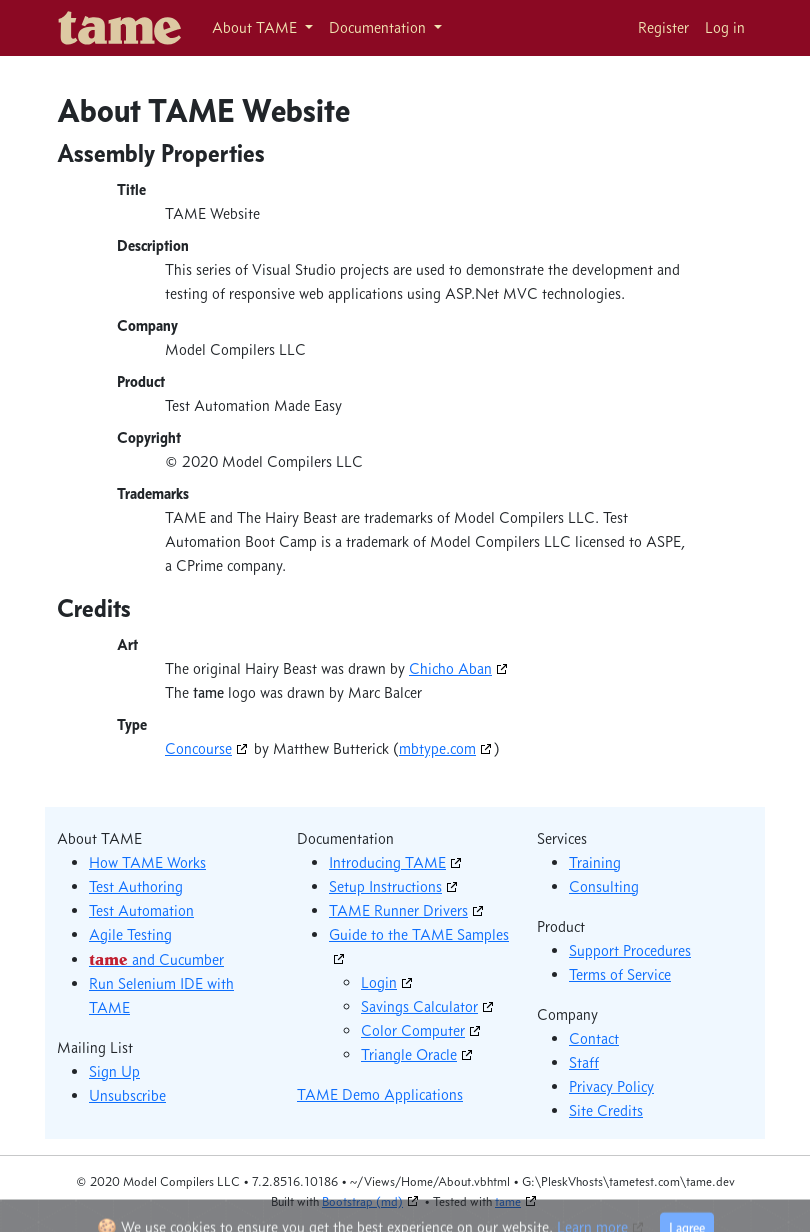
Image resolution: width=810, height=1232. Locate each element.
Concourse (198, 748)
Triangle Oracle (409, 1054)
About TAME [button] (256, 27)
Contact (594, 1038)
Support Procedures (630, 950)
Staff (584, 1062)
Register (663, 27)
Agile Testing (130, 934)
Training (595, 862)
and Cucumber (156, 959)
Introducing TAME (387, 862)
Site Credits (606, 1110)
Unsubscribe (127, 1095)
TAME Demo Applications (380, 1094)
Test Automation (141, 910)
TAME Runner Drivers (398, 910)
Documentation (379, 27)
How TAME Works (147, 862)
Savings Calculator (419, 1006)
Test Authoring (136, 886)
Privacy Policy (611, 1086)
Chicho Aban (450, 668)
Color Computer (413, 1030)
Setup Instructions (385, 886)
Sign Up (114, 1071)
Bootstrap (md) (362, 1201)
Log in (725, 27)
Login (379, 982)
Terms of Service (620, 974)
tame (508, 1201)
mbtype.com (437, 748)
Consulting (604, 886)
